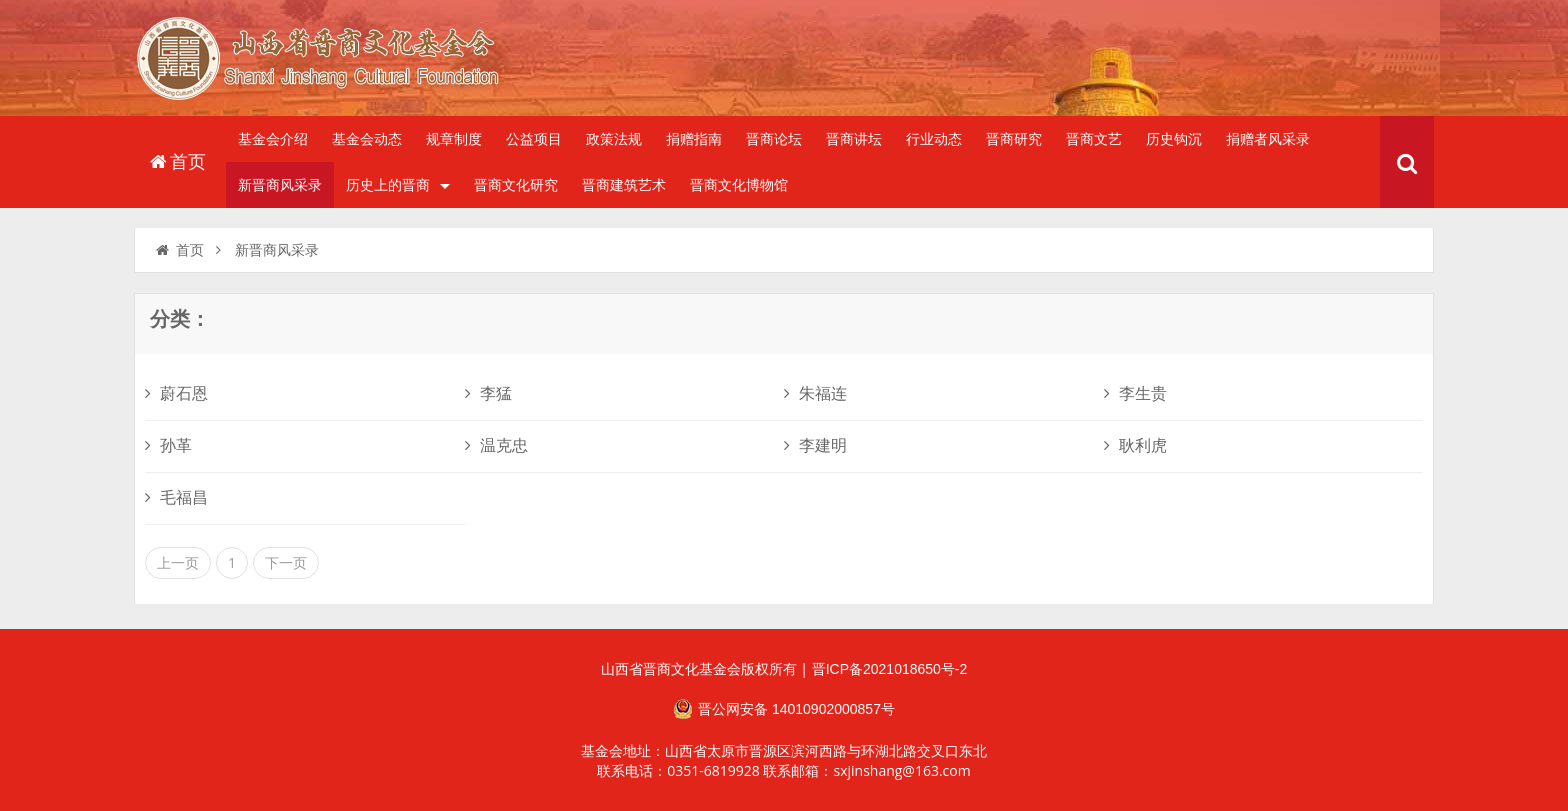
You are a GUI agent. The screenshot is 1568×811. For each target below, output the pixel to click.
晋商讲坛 (854, 139)
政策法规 (614, 139)
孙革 (168, 445)
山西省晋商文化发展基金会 (329, 62)
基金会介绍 (273, 139)
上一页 (178, 563)
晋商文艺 (1094, 139)
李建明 (815, 445)
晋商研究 (1014, 139)
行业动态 (934, 139)
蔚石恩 (176, 393)
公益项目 (534, 139)
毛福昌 (176, 497)
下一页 (286, 563)
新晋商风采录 (280, 185)
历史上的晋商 (398, 185)
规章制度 (454, 139)
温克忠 (496, 445)
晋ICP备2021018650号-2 (890, 669)
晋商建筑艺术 (624, 185)
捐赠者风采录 (1268, 139)
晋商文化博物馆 (739, 185)
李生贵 (1135, 393)
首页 (176, 162)
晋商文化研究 (516, 185)
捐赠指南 (694, 139)
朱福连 (815, 393)
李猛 (488, 393)
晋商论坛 (774, 139)
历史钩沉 (1174, 139)
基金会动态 (367, 139)
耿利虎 (1135, 445)
